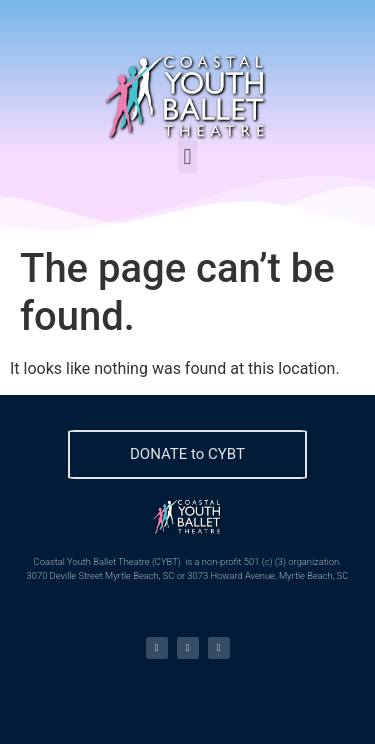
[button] (187, 156)
